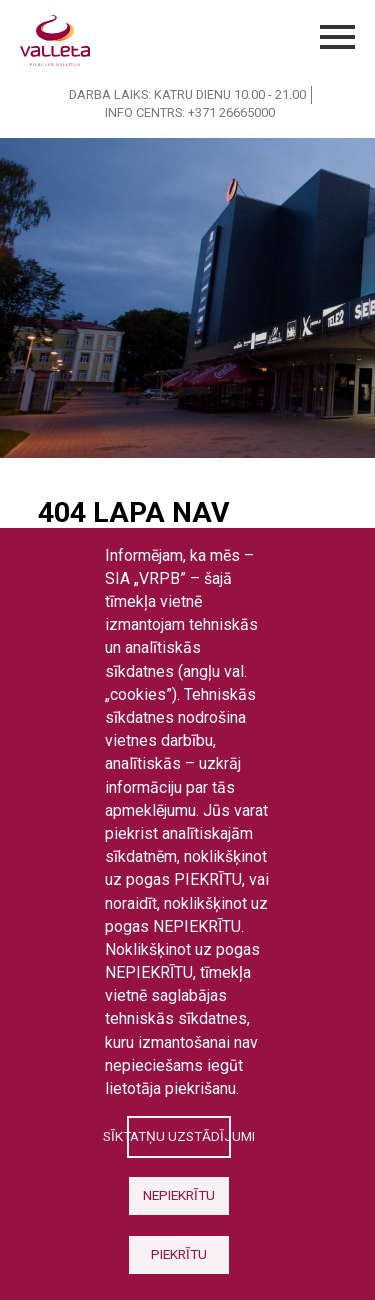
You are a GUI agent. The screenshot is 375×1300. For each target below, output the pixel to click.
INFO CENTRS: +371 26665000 (190, 112)
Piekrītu (179, 1254)
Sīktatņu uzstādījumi (178, 1136)
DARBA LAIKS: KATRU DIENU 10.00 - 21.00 (187, 94)
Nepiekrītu (179, 1195)
